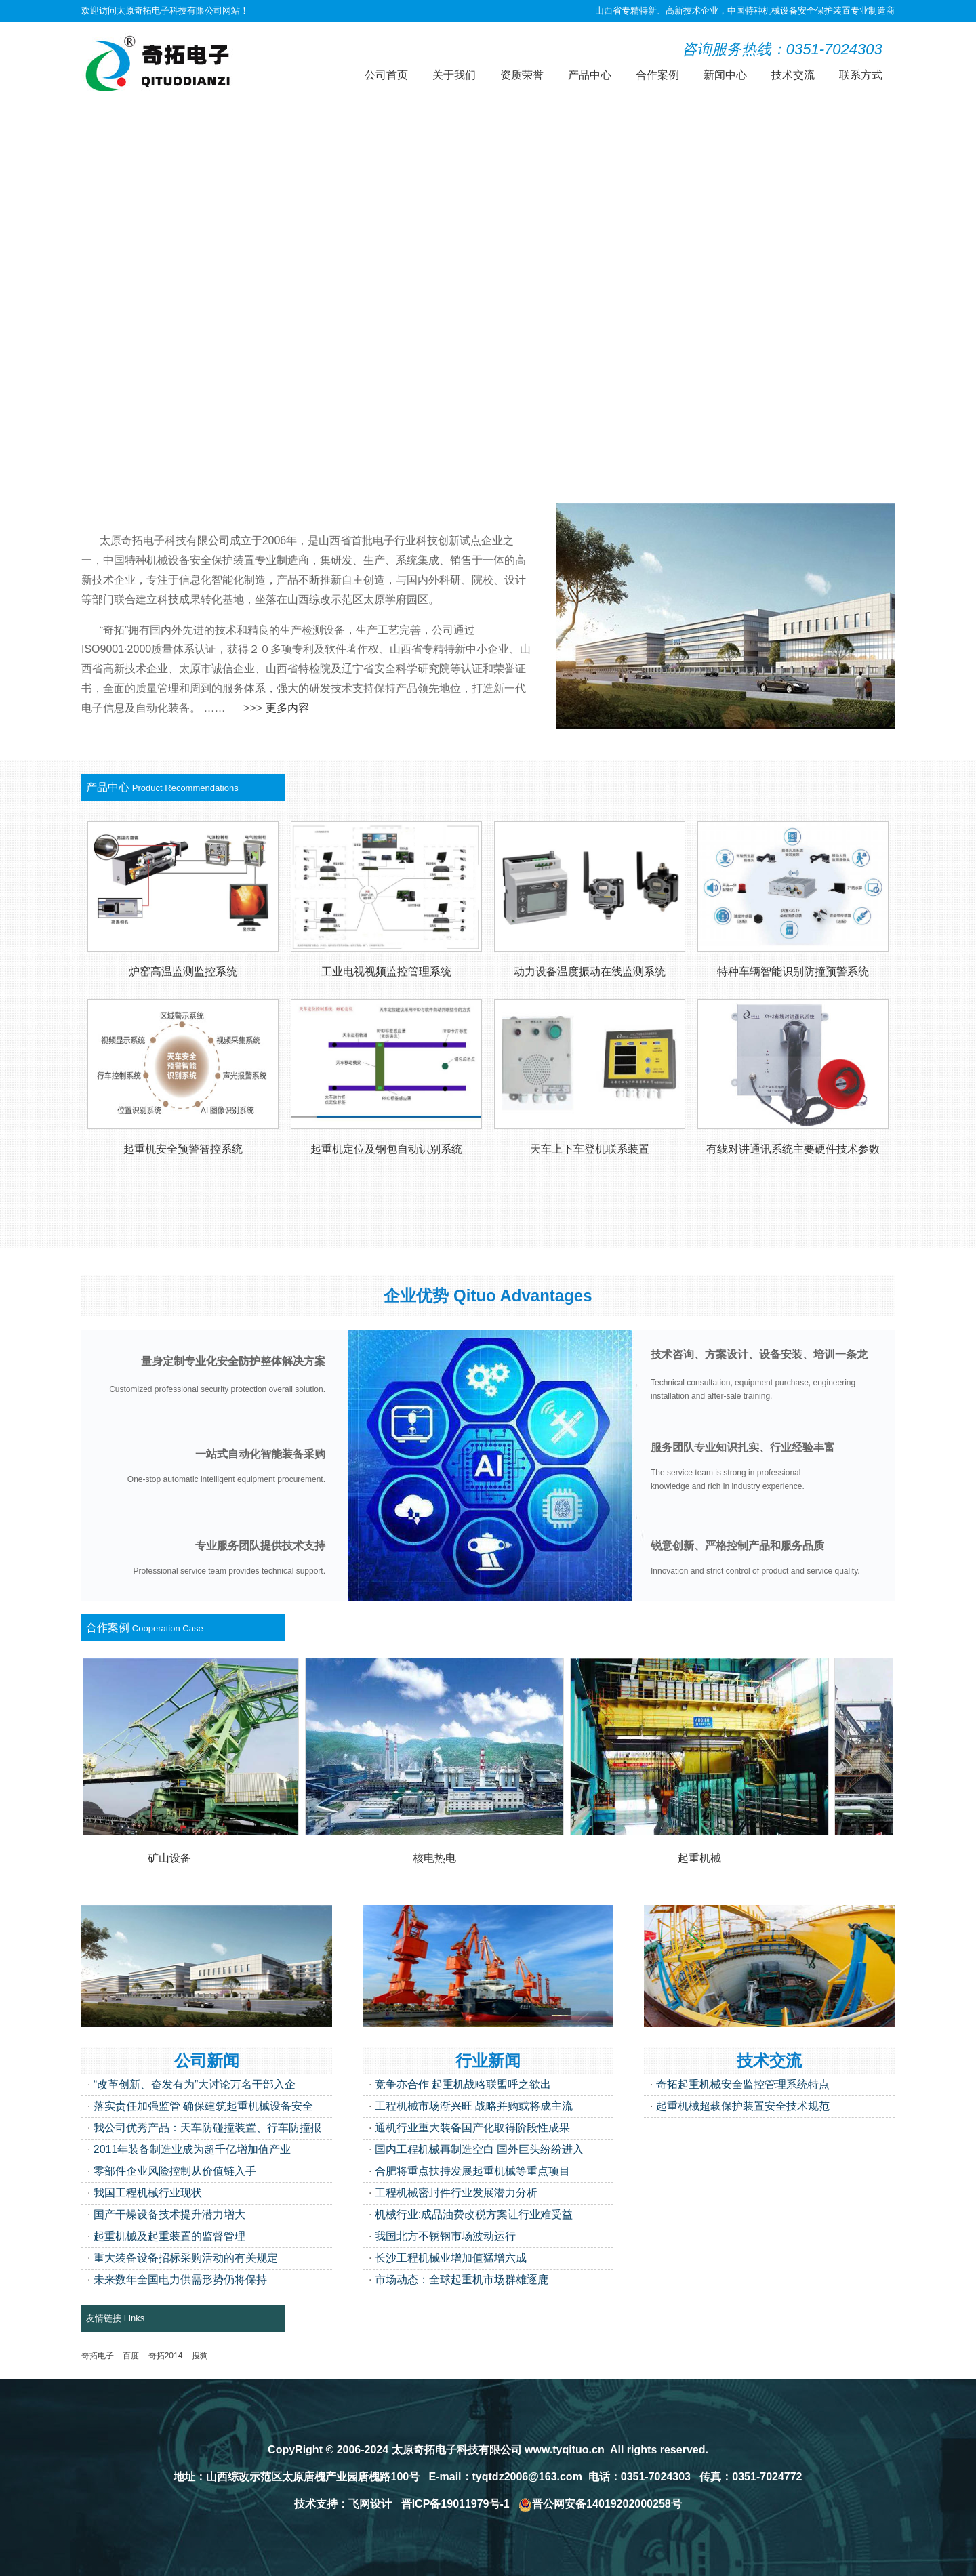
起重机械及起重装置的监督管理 (169, 2236)
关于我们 (454, 75)
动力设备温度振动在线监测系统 (590, 971)
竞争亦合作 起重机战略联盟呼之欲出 (463, 2084)
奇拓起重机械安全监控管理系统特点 (743, 2084)
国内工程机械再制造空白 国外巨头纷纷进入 (479, 2149)
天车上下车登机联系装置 (589, 1149)
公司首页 (386, 75)
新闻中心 (725, 75)
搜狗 (200, 2355)
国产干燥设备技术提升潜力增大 (169, 2214)
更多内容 (287, 708)
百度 (131, 2355)
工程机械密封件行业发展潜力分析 (456, 2193)
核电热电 (438, 1858)
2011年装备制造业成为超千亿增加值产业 (192, 2149)
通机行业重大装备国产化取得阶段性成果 (472, 2127)
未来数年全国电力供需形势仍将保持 (180, 2279)
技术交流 (793, 75)
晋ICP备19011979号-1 (455, 2504)
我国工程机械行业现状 (148, 2193)
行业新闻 (488, 2060)
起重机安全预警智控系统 (183, 1149)
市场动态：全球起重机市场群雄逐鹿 (461, 2279)
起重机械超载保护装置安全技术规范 (743, 2106)
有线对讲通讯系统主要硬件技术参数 (793, 1149)
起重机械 (703, 1858)
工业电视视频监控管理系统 (386, 971)
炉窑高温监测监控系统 (183, 971)
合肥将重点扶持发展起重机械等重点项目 (472, 2171)
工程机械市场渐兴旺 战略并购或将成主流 (474, 2106)
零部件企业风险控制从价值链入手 (175, 2171)
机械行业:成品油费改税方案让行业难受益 (474, 2214)
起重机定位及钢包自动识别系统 (386, 1149)
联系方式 (860, 75)
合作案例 (657, 75)
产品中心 (589, 75)
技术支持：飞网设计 (343, 2504)
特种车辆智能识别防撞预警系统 (793, 971)
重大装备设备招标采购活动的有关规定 (186, 2258)
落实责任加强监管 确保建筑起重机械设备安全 (203, 2106)
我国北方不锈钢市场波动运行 (445, 2236)
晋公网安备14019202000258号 (600, 2504)
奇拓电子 (97, 2355)
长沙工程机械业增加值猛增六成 (451, 2258)
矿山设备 (173, 1858)
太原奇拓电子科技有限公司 (457, 2449)
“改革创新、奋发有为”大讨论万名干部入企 (195, 2084)
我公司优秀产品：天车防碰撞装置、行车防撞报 (207, 2127)
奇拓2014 (165, 2355)
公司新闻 (206, 2060)
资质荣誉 (522, 75)
